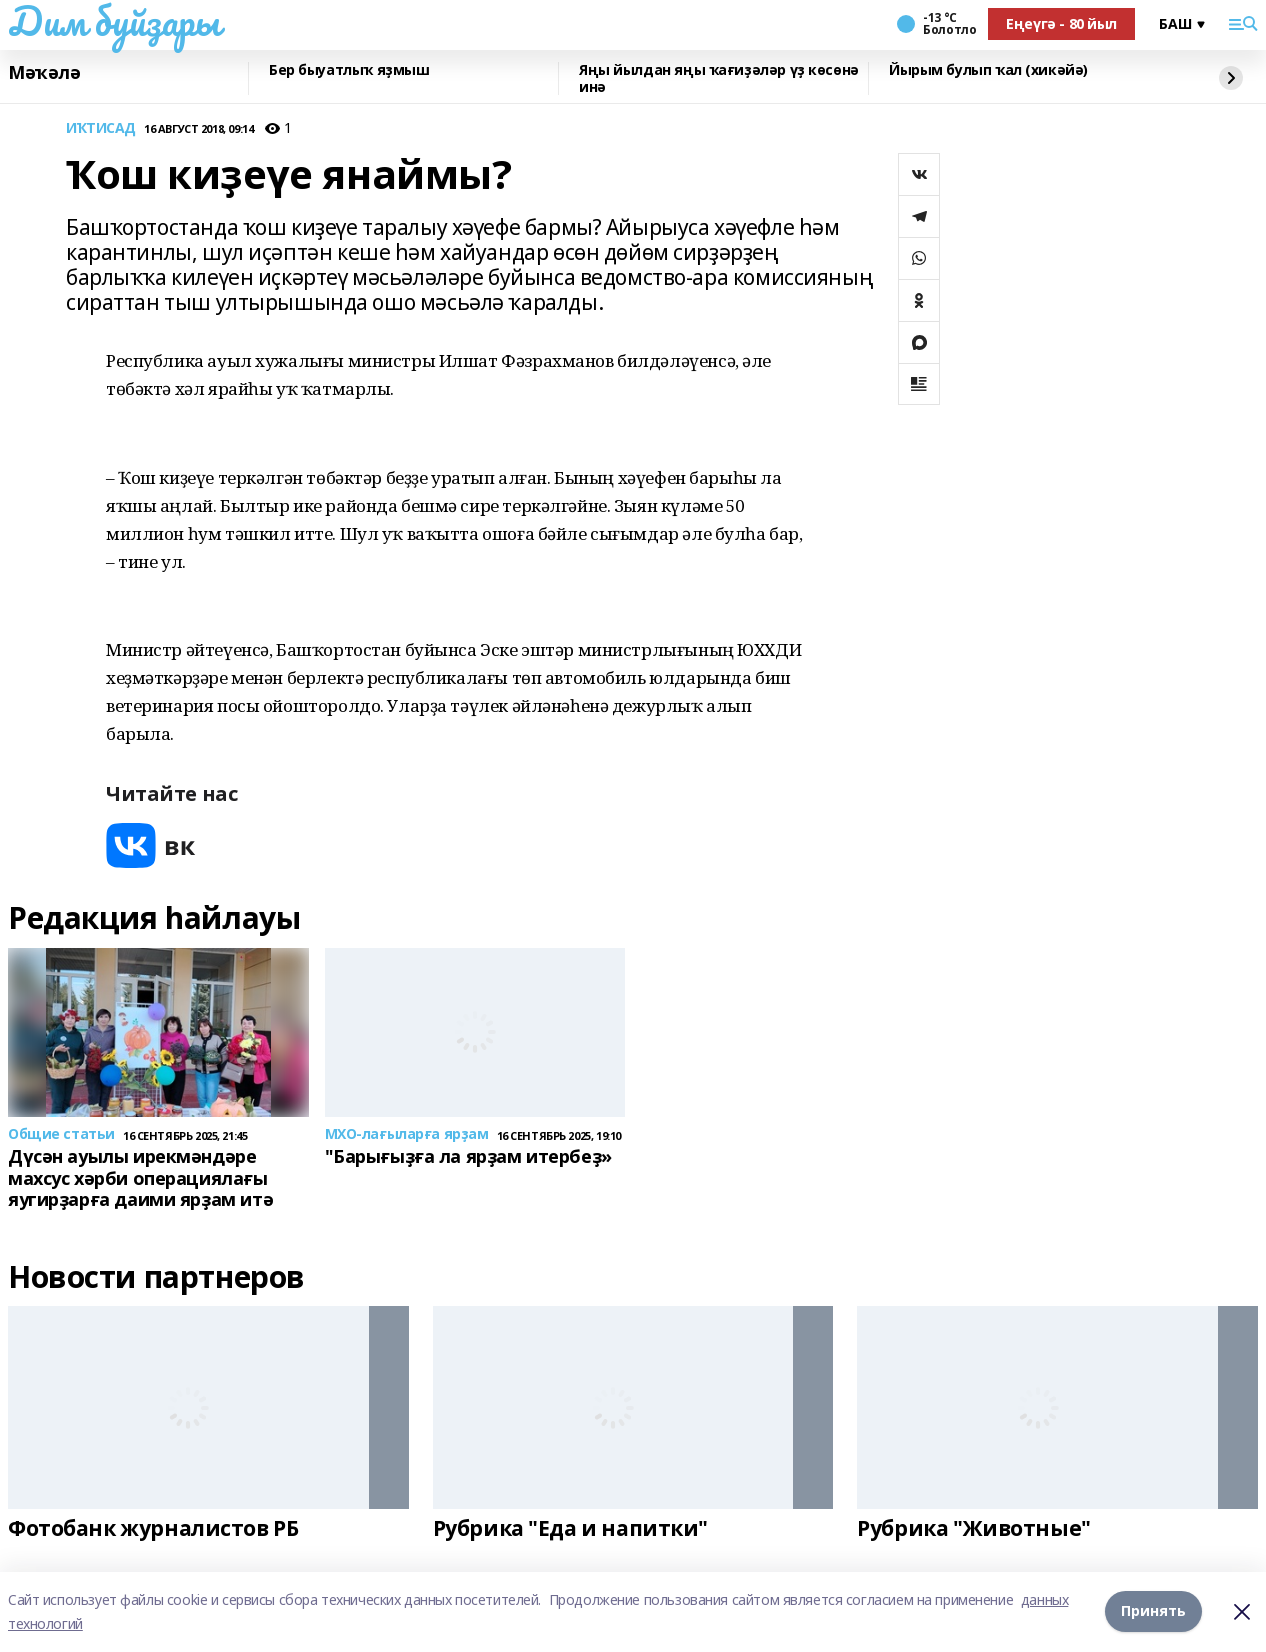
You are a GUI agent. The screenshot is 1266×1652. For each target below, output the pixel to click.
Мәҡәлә (44, 73)
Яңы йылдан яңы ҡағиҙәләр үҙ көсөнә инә (719, 78)
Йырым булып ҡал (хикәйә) (988, 70)
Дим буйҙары (113, 21)
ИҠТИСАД (101, 128)
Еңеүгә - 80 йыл (1061, 23)
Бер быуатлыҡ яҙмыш (349, 70)
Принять (1153, 1611)
